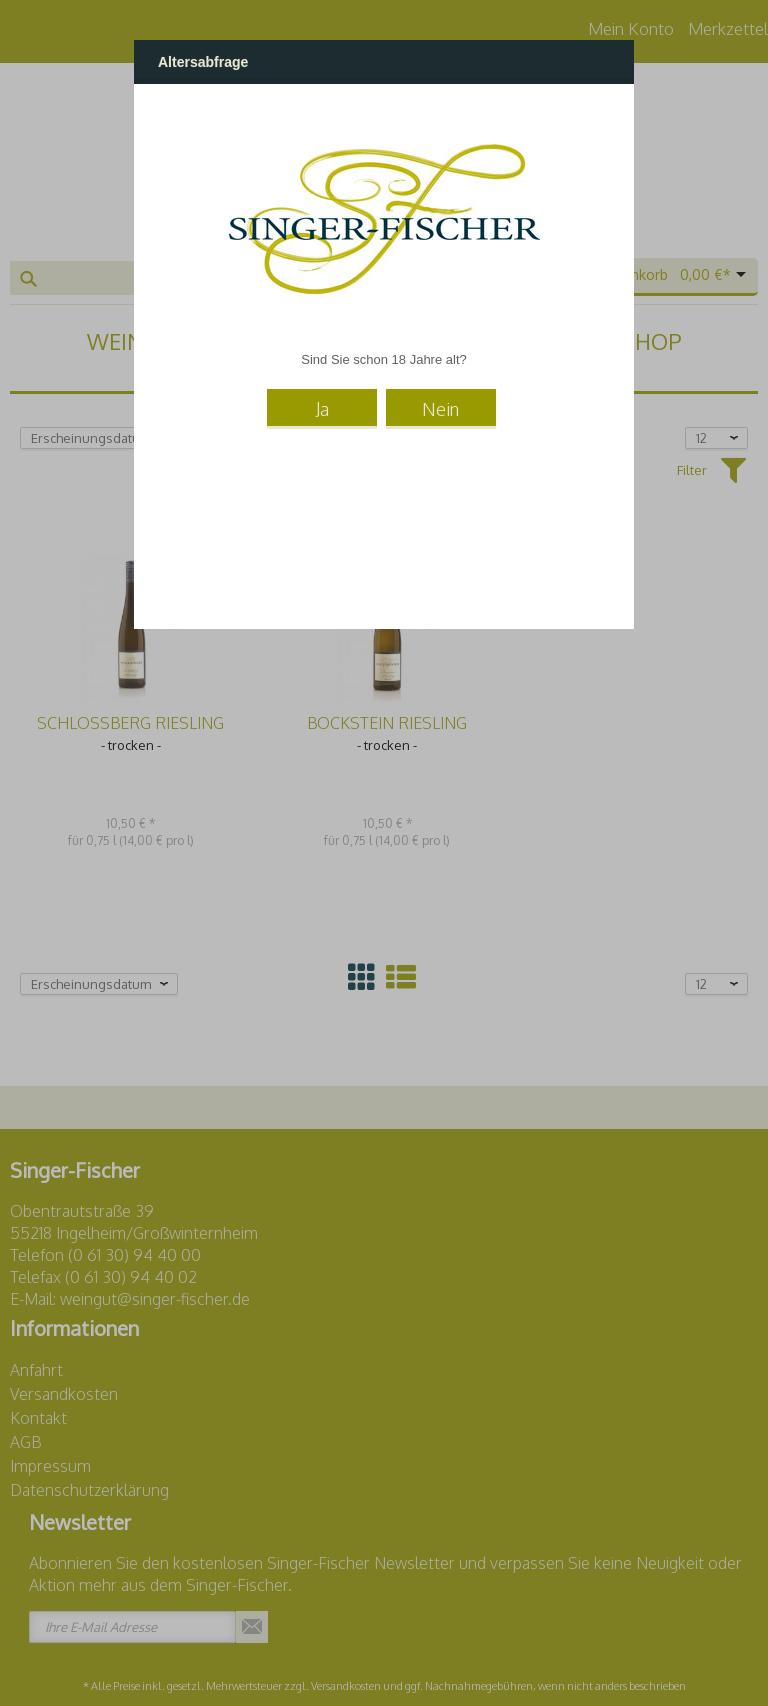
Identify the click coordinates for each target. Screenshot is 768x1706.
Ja (322, 409)
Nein (440, 409)
